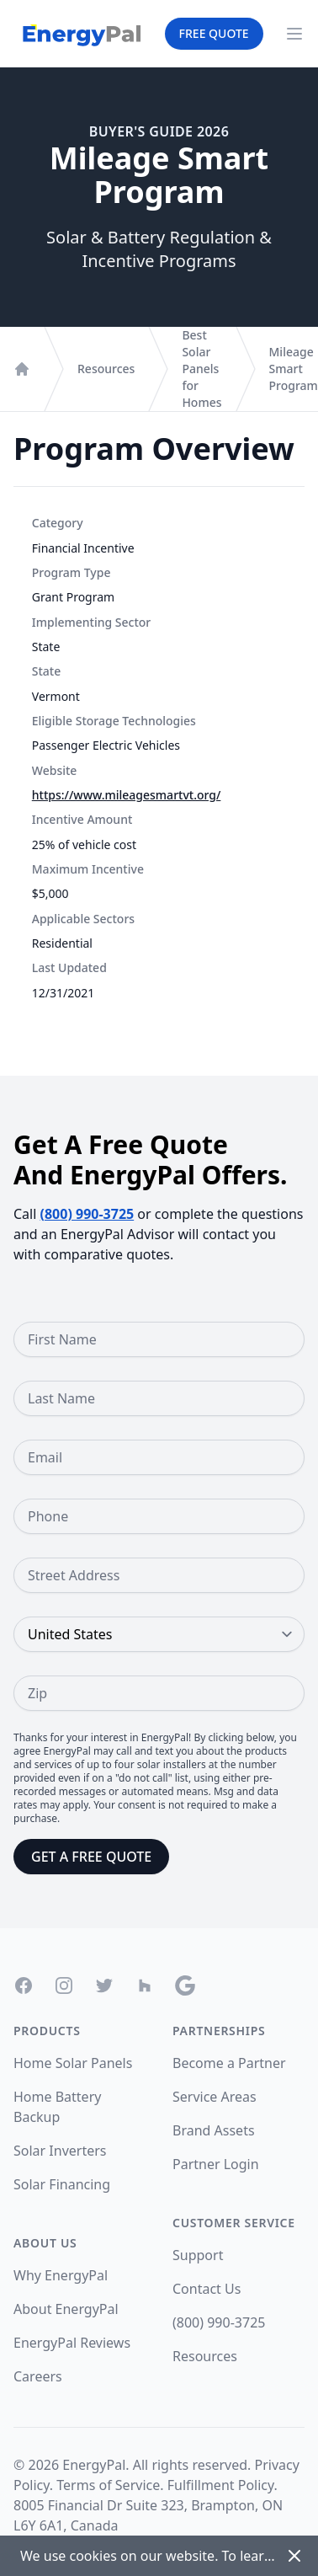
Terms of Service (108, 2485)
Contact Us (206, 2288)
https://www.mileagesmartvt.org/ (126, 795)
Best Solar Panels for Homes (201, 368)
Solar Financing (61, 2184)
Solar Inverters (59, 2150)
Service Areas (214, 2096)
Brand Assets (213, 2130)
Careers (37, 2376)
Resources (106, 369)
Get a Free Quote (91, 1856)
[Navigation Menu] (294, 34)
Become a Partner (229, 2063)
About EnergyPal (66, 2309)
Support (197, 2255)
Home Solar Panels (72, 2063)
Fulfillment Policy (220, 2485)
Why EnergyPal (60, 2275)
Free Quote (214, 33)
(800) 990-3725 (87, 1214)
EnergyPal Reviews (71, 2342)
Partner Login (215, 2164)
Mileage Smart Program (293, 368)
